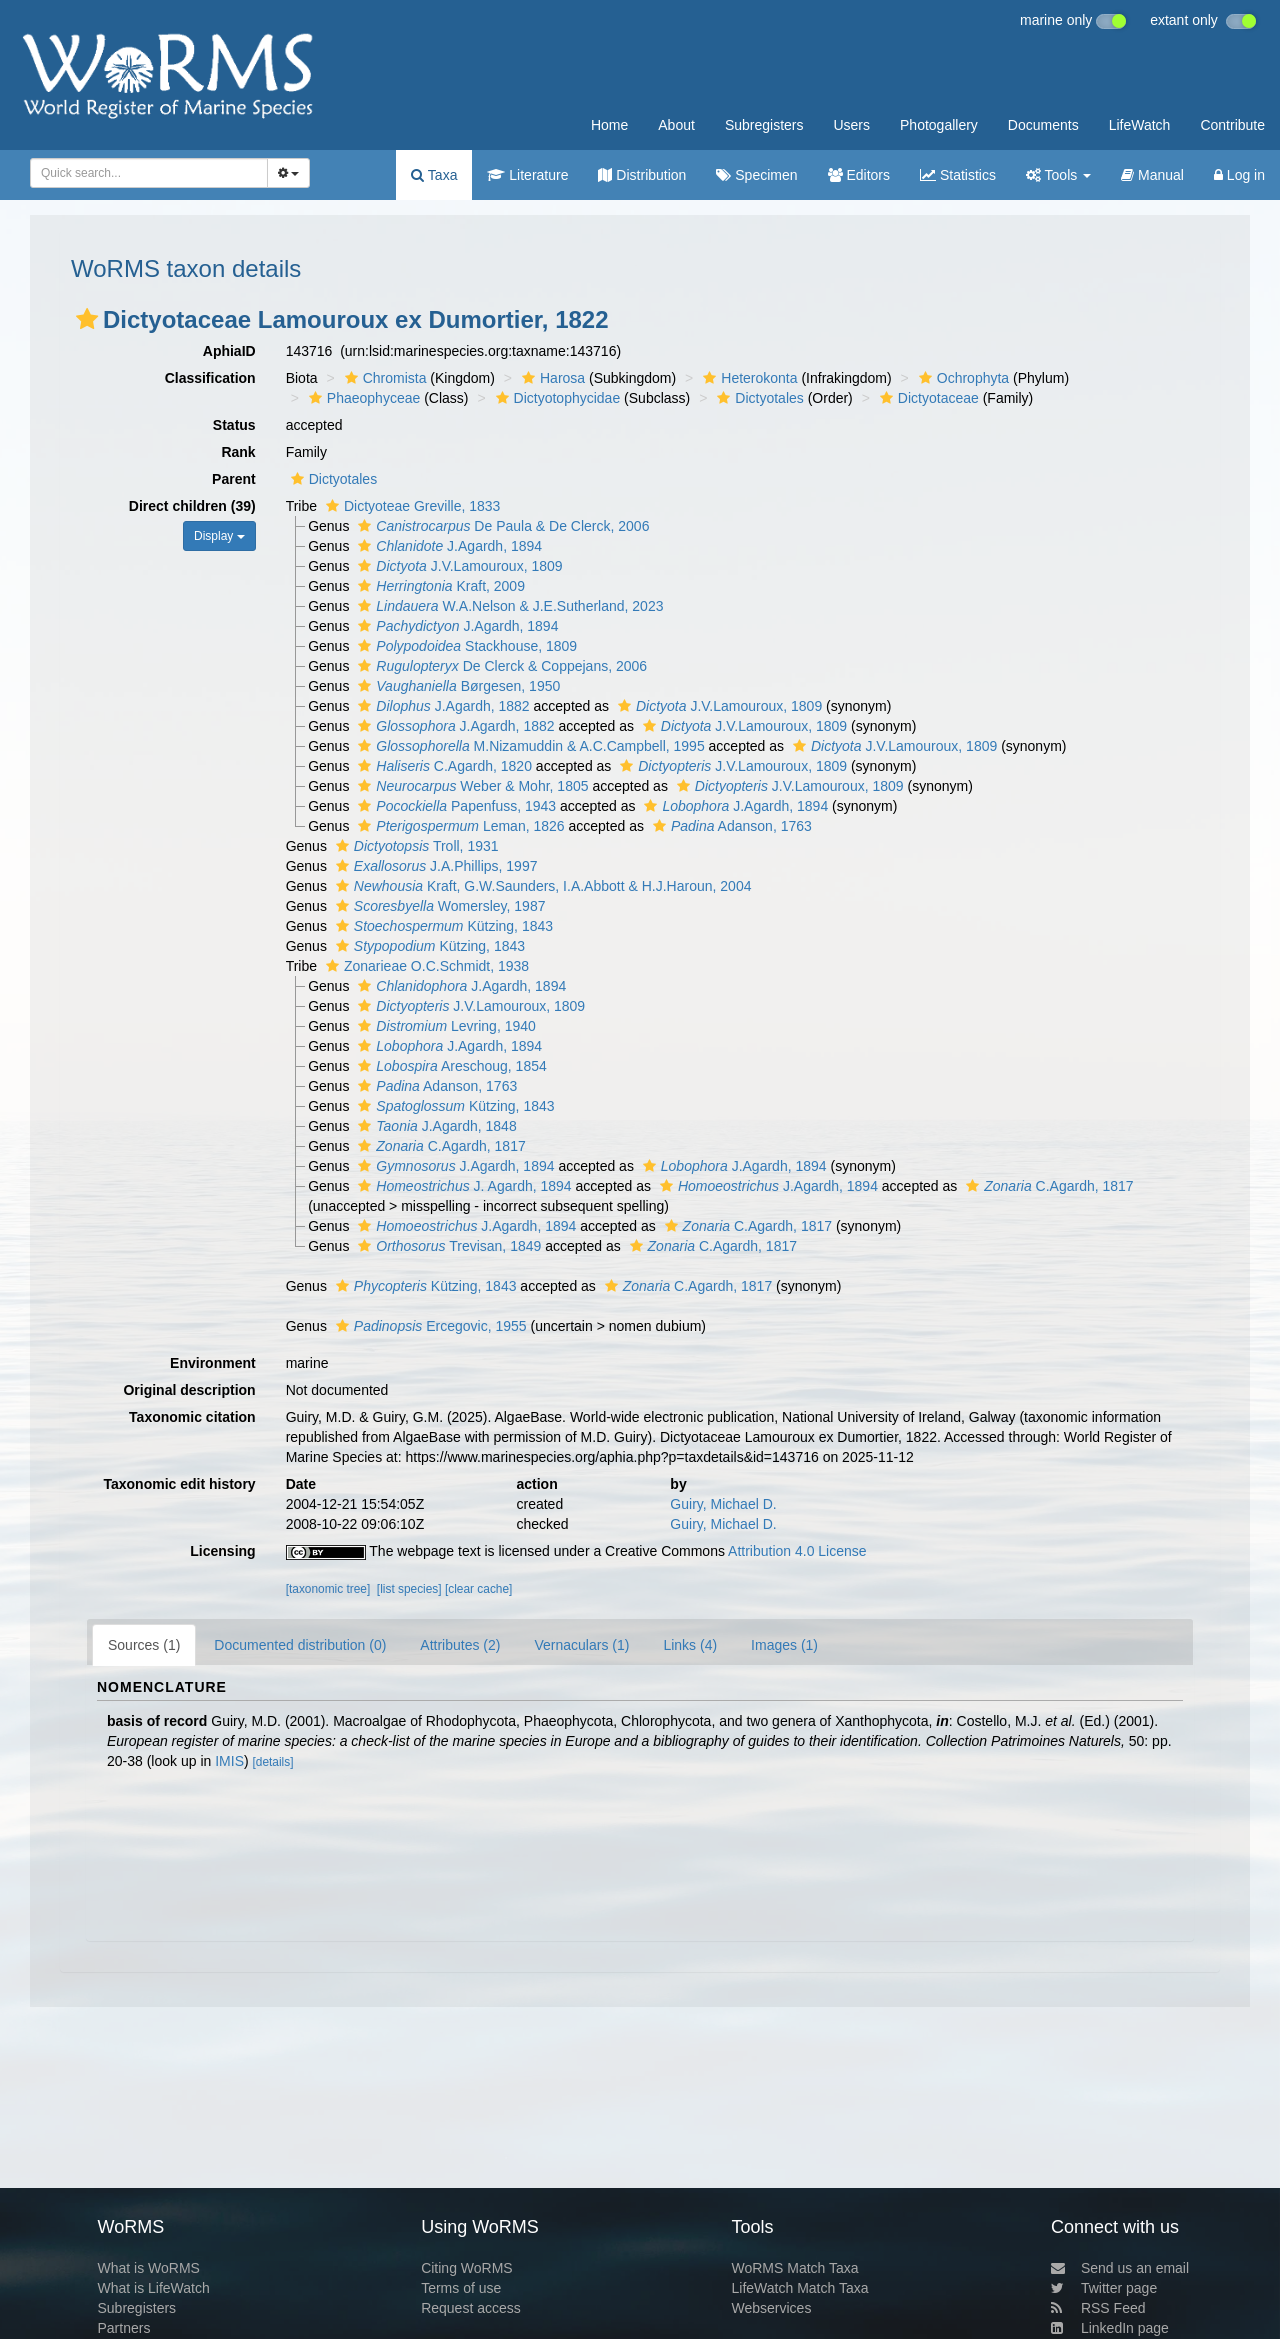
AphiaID (229, 351)
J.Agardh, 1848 (434, 1126)
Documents (1043, 125)
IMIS (229, 1761)
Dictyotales (757, 398)
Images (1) (784, 1645)
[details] (273, 1762)
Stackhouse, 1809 (465, 646)
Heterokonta (747, 378)
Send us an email (1120, 2268)
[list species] (409, 1589)
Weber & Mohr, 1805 (470, 786)
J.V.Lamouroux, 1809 (457, 566)
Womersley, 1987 (438, 906)
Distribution (642, 175)
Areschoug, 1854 (449, 1066)
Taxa (434, 175)
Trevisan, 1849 (447, 1246)
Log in (1239, 175)
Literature (527, 175)
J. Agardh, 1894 (462, 1186)
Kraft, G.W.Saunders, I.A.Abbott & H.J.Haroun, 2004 (541, 886)
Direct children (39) (192, 506)
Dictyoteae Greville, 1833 (410, 506)
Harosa (551, 378)
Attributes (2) (460, 1645)
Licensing (222, 1551)
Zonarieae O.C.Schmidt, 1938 (425, 966)
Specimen (756, 175)
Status (234, 425)
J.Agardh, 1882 (441, 706)
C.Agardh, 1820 (442, 766)
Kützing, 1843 (442, 926)
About (676, 125)
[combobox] (149, 173)
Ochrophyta (961, 378)
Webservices (772, 2308)
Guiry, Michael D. (723, 1504)
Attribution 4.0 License (797, 1551)
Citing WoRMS (467, 2268)
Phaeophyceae (362, 398)
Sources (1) (144, 1645)
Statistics (958, 175)
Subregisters (764, 125)
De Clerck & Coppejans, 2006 (500, 666)
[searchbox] (143, 173)
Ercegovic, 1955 (429, 1326)
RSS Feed (1098, 2308)
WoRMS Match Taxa (795, 2268)
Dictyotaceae (927, 398)
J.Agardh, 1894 (447, 546)
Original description (189, 1390)
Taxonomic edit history (179, 1484)
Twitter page (1104, 2288)
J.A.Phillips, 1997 (434, 866)
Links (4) (690, 1645)
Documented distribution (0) (300, 1645)
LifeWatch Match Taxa (800, 2288)
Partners (123, 2328)
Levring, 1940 (444, 1026)
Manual (1152, 175)
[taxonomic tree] (328, 1589)
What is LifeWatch (153, 2288)
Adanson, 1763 (730, 826)
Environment (213, 1363)
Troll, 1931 (415, 846)
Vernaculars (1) (581, 1645)
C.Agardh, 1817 (439, 1146)
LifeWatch (1140, 125)
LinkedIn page (1110, 2328)
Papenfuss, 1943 (454, 806)
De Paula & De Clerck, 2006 (501, 526)
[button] (87, 319)
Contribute (1232, 125)
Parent (234, 479)
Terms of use (461, 2288)
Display (219, 536)
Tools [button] (1058, 175)
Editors (859, 175)
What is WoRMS (148, 2268)
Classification (210, 378)
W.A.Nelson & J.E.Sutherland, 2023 (508, 606)
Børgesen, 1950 (456, 686)
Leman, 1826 (458, 826)
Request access (471, 2308)
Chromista (383, 378)
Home (609, 125)
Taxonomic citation (192, 1417)
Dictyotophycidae (556, 398)
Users (851, 125)
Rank (238, 452)
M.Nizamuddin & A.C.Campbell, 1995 (528, 746)
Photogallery (939, 125)
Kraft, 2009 (439, 586)
